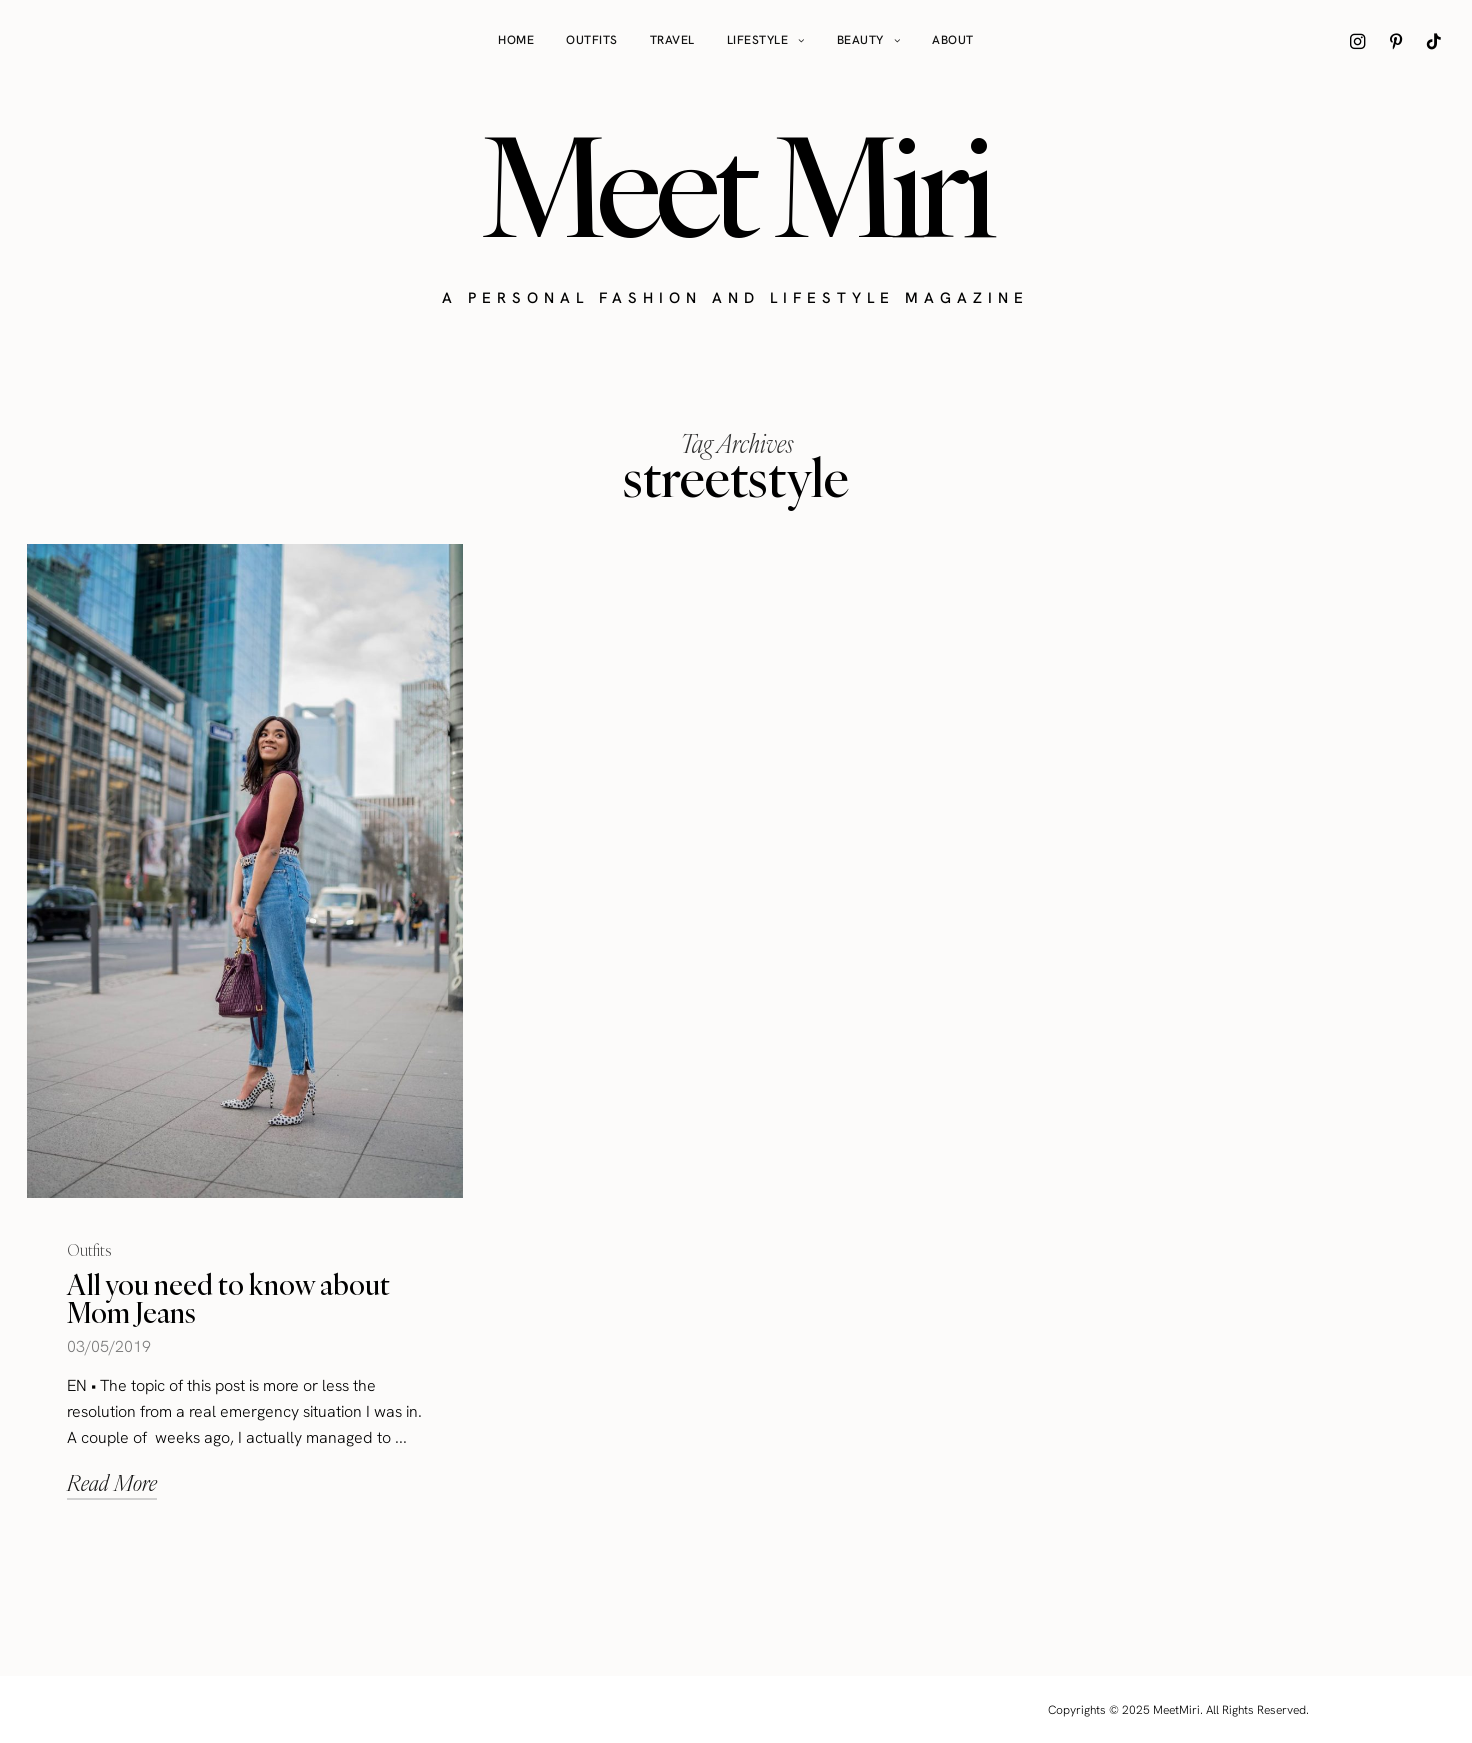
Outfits (592, 40)
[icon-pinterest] (1396, 41)
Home (516, 40)
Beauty (860, 40)
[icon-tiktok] (1434, 41)
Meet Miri (736, 186)
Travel (672, 40)
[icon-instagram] (1358, 41)
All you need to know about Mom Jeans (228, 1298)
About (953, 40)
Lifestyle (758, 40)
